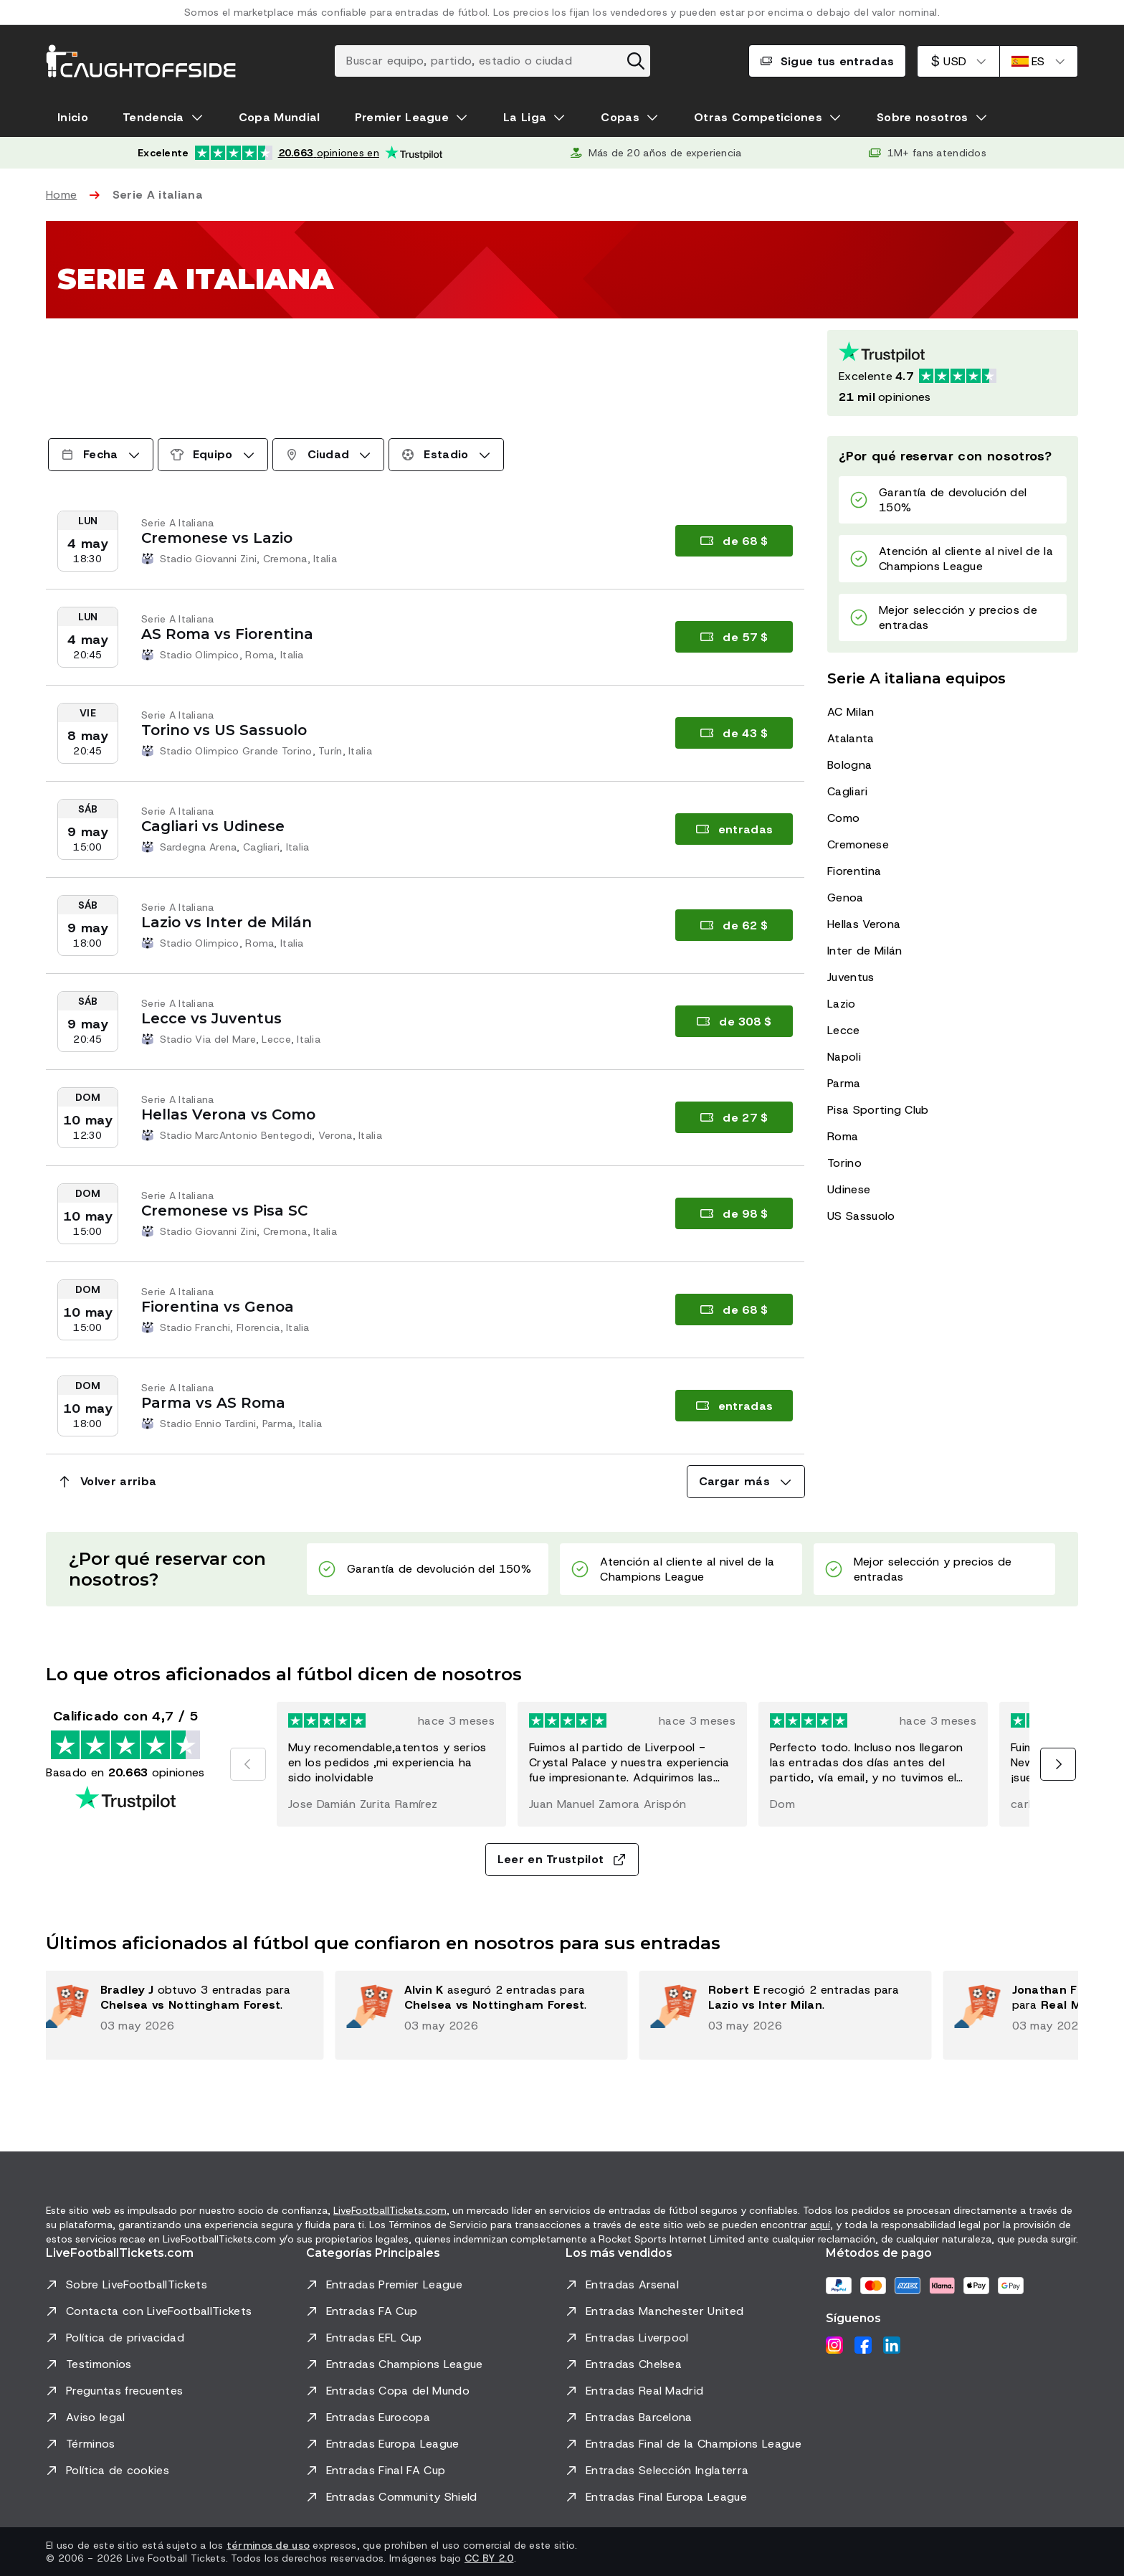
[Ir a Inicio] (141, 61)
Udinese (848, 1189)
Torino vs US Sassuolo (224, 730)
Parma (844, 1083)
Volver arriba (106, 1481)
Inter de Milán (864, 950)
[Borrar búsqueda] (635, 61)
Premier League (402, 117)
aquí (820, 2224)
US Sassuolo (861, 1215)
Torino (844, 1162)
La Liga (524, 117)
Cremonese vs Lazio (216, 537)
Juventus (851, 977)
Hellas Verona (863, 924)
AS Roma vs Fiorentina (227, 634)
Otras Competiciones (758, 117)
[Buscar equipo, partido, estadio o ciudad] (492, 61)
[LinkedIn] (891, 2345)
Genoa (845, 897)
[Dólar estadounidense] (958, 61)
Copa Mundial (279, 117)
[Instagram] (834, 2345)
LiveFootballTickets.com (390, 2210)
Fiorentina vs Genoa (217, 1306)
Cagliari (847, 791)
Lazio (841, 1003)
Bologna (849, 764)
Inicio (72, 117)
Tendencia (153, 117)
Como (843, 817)
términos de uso (268, 2545)
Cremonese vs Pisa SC (224, 1210)
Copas (620, 117)
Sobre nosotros (922, 117)
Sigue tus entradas (828, 61)
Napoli (844, 1056)
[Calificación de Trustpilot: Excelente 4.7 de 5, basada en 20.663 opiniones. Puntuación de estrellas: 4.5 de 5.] (290, 153)
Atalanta (851, 738)
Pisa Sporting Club (878, 1109)
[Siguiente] (1058, 1764)
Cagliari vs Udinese (213, 826)
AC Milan (851, 711)
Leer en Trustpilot (562, 1859)
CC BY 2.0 (489, 2558)
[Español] (1038, 61)
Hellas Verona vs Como (228, 1114)
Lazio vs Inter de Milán (226, 922)
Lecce (843, 1030)
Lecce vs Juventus (211, 1018)
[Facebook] (863, 2345)
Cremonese (858, 844)
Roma (842, 1136)
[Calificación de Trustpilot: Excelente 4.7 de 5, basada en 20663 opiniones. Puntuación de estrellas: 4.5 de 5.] (952, 373)
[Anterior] (248, 1764)
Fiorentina (854, 871)
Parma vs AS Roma (213, 1402)
